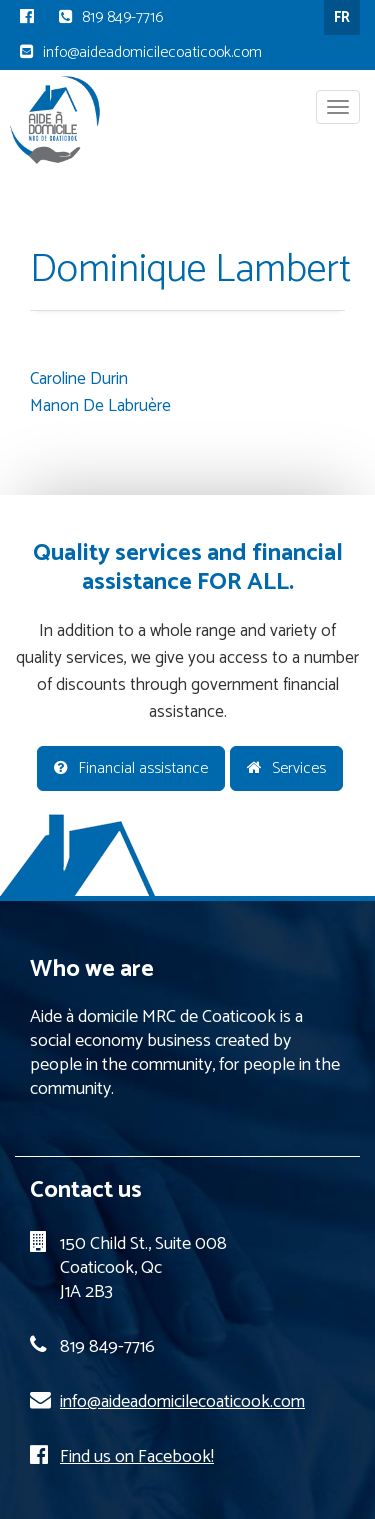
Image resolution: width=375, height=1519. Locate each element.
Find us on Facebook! (137, 1457)
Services (286, 768)
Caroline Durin (79, 379)
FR (342, 17)
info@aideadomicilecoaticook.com (152, 52)
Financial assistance (131, 768)
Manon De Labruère (100, 406)
